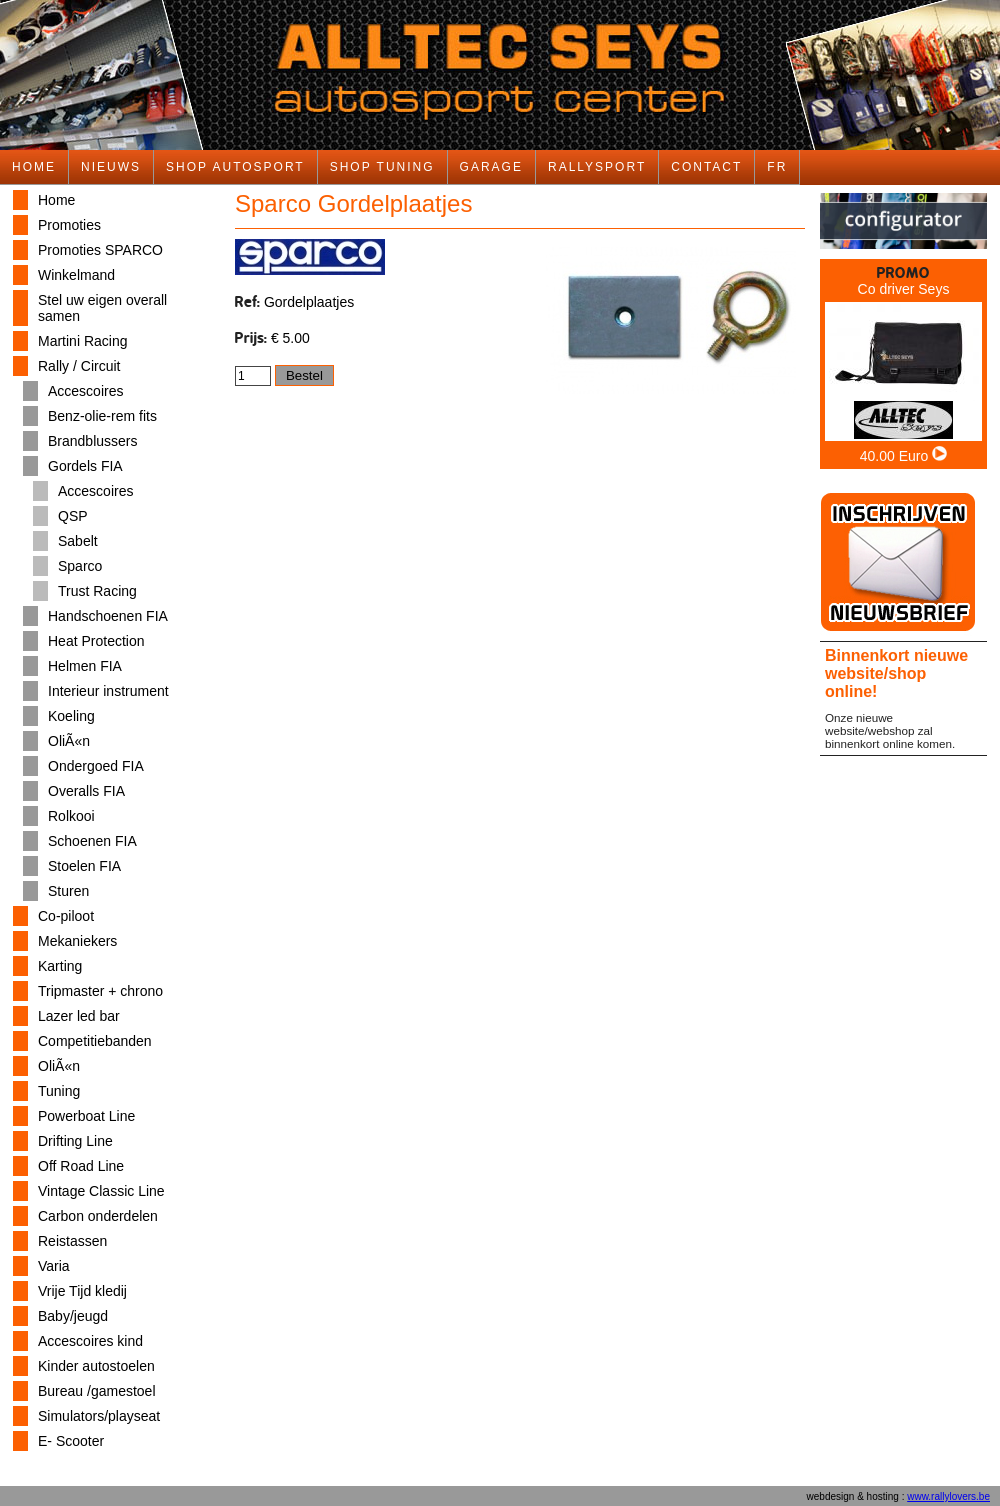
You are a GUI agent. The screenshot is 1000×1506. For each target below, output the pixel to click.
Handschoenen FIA (108, 616)
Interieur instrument (108, 691)
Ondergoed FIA (96, 766)
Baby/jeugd (73, 1316)
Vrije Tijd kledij (82, 1291)
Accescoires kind (90, 1341)
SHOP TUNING (382, 167)
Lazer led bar (79, 1016)
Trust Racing (97, 591)
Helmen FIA (85, 666)
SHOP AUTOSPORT (235, 167)
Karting (60, 966)
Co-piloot (66, 916)
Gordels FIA (85, 466)
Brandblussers (93, 441)
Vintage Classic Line (101, 1191)
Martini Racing (82, 341)
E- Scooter (71, 1441)
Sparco (80, 566)
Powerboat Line (86, 1116)
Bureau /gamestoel (97, 1391)
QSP (73, 516)
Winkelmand (76, 275)
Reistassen (72, 1241)
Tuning (59, 1091)
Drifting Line (75, 1141)
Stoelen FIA (84, 866)
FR (777, 167)
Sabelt (78, 541)
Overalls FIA (86, 791)
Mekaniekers (77, 941)
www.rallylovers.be (948, 1496)
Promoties (69, 225)
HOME (34, 167)
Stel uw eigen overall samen (102, 308)
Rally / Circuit (79, 366)
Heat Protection (96, 641)
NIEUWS (111, 167)
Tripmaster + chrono (100, 991)
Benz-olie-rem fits (102, 416)
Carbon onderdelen (98, 1216)
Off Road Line (81, 1166)
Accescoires (85, 391)
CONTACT (706, 167)
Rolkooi (71, 816)
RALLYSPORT (597, 167)
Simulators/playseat (99, 1416)
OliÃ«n (69, 741)
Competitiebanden (95, 1041)
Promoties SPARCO (100, 250)
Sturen (68, 891)
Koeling (71, 716)
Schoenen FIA (92, 841)
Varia (54, 1266)
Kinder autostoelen (96, 1366)
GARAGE (491, 167)
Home (56, 200)
